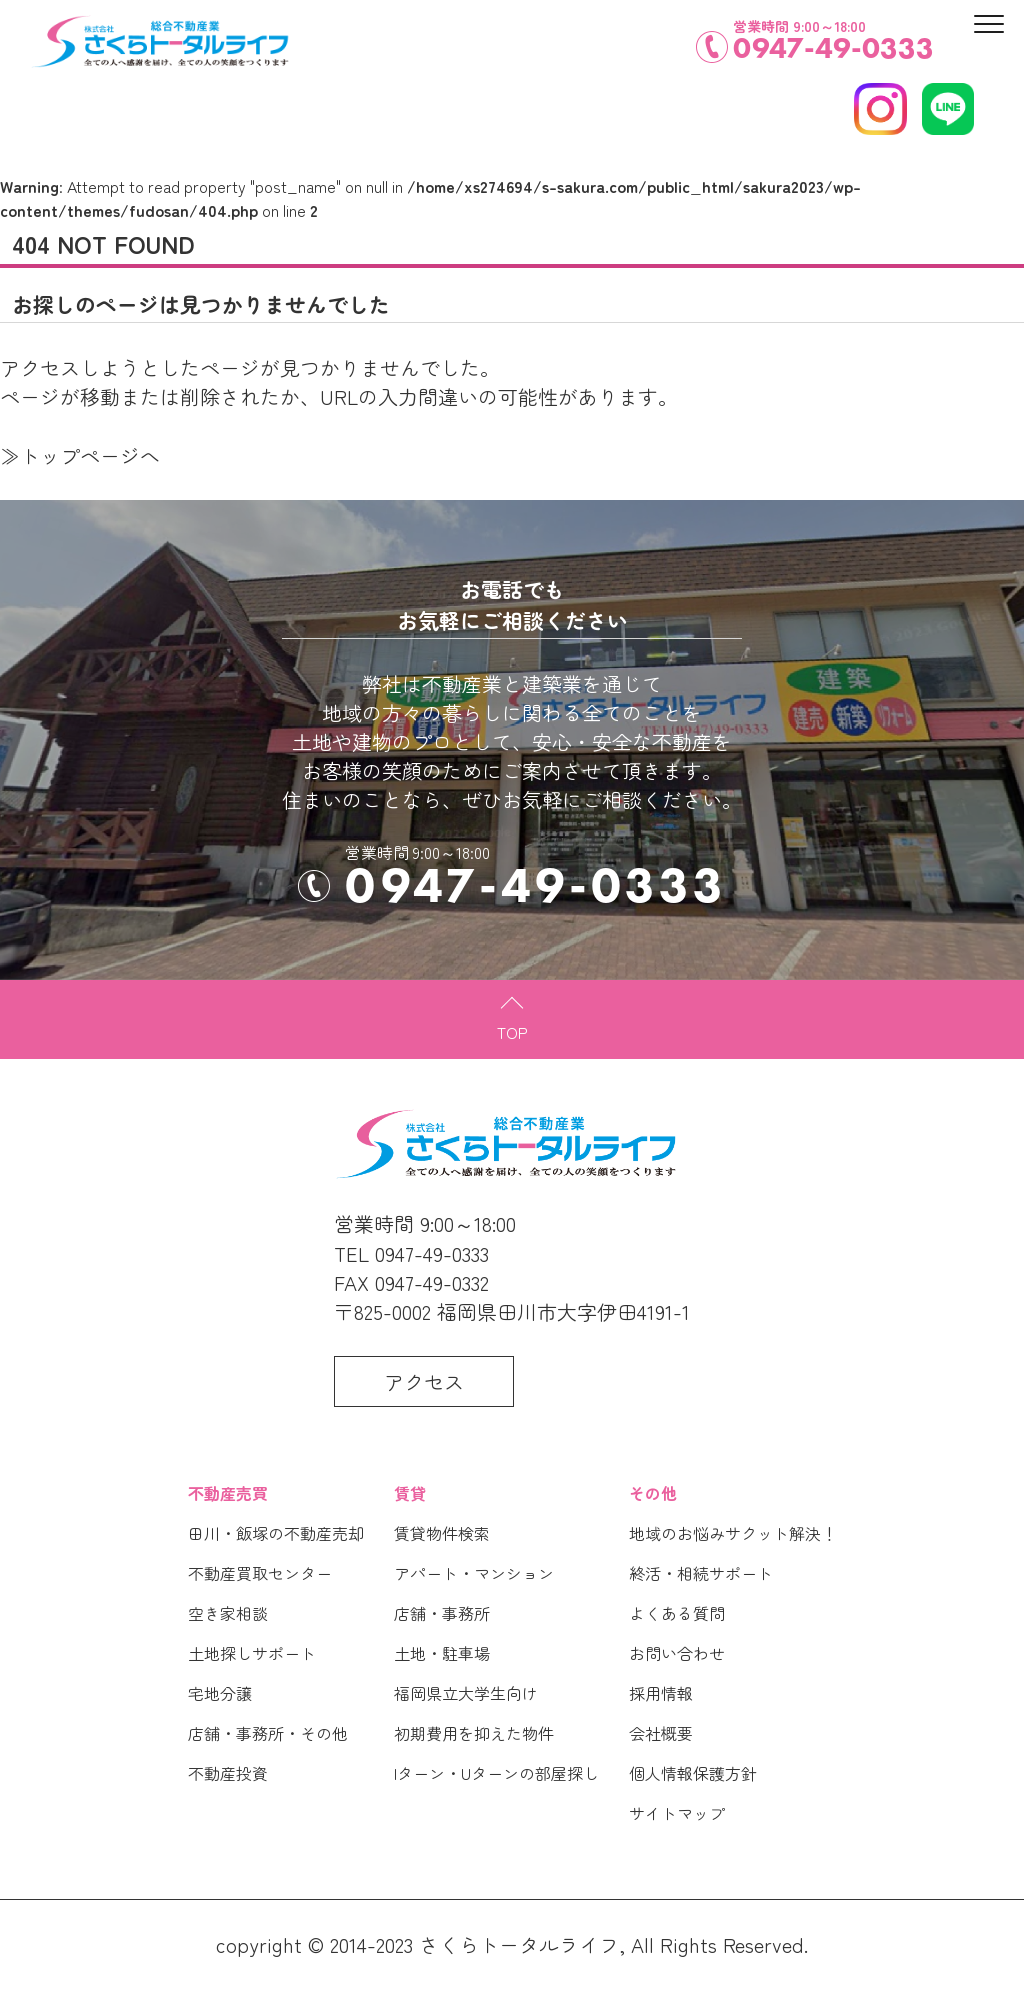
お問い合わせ (677, 1653)
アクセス (424, 1381)
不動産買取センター (260, 1573)
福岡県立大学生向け (466, 1693)
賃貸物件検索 (442, 1533)
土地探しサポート (252, 1653)
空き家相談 (228, 1613)
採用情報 (661, 1693)
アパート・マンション (474, 1573)
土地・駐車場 (442, 1653)
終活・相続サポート (701, 1573)
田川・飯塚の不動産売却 (276, 1533)
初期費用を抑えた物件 (474, 1733)
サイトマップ (677, 1813)
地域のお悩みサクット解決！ (733, 1533)
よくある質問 (677, 1613)
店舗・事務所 (442, 1613)
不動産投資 (228, 1773)
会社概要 (661, 1733)
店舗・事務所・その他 (268, 1733)
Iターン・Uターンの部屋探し (496, 1773)
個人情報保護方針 (693, 1773)
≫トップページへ (80, 455)
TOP (512, 1032)
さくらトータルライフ (519, 1944)
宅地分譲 (220, 1693)
